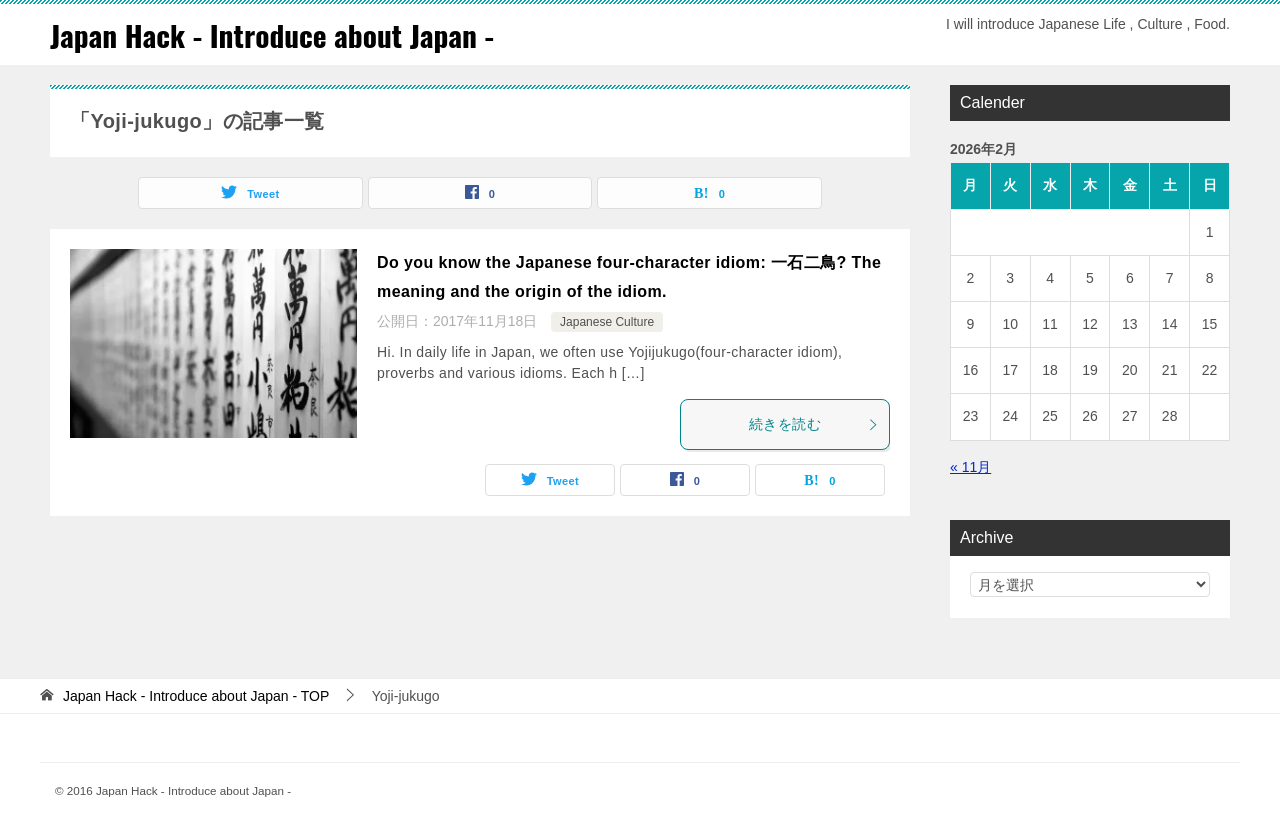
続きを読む (814, 424)
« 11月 (970, 466)
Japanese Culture (607, 322)
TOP (196, 695)
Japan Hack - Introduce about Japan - (276, 34)
